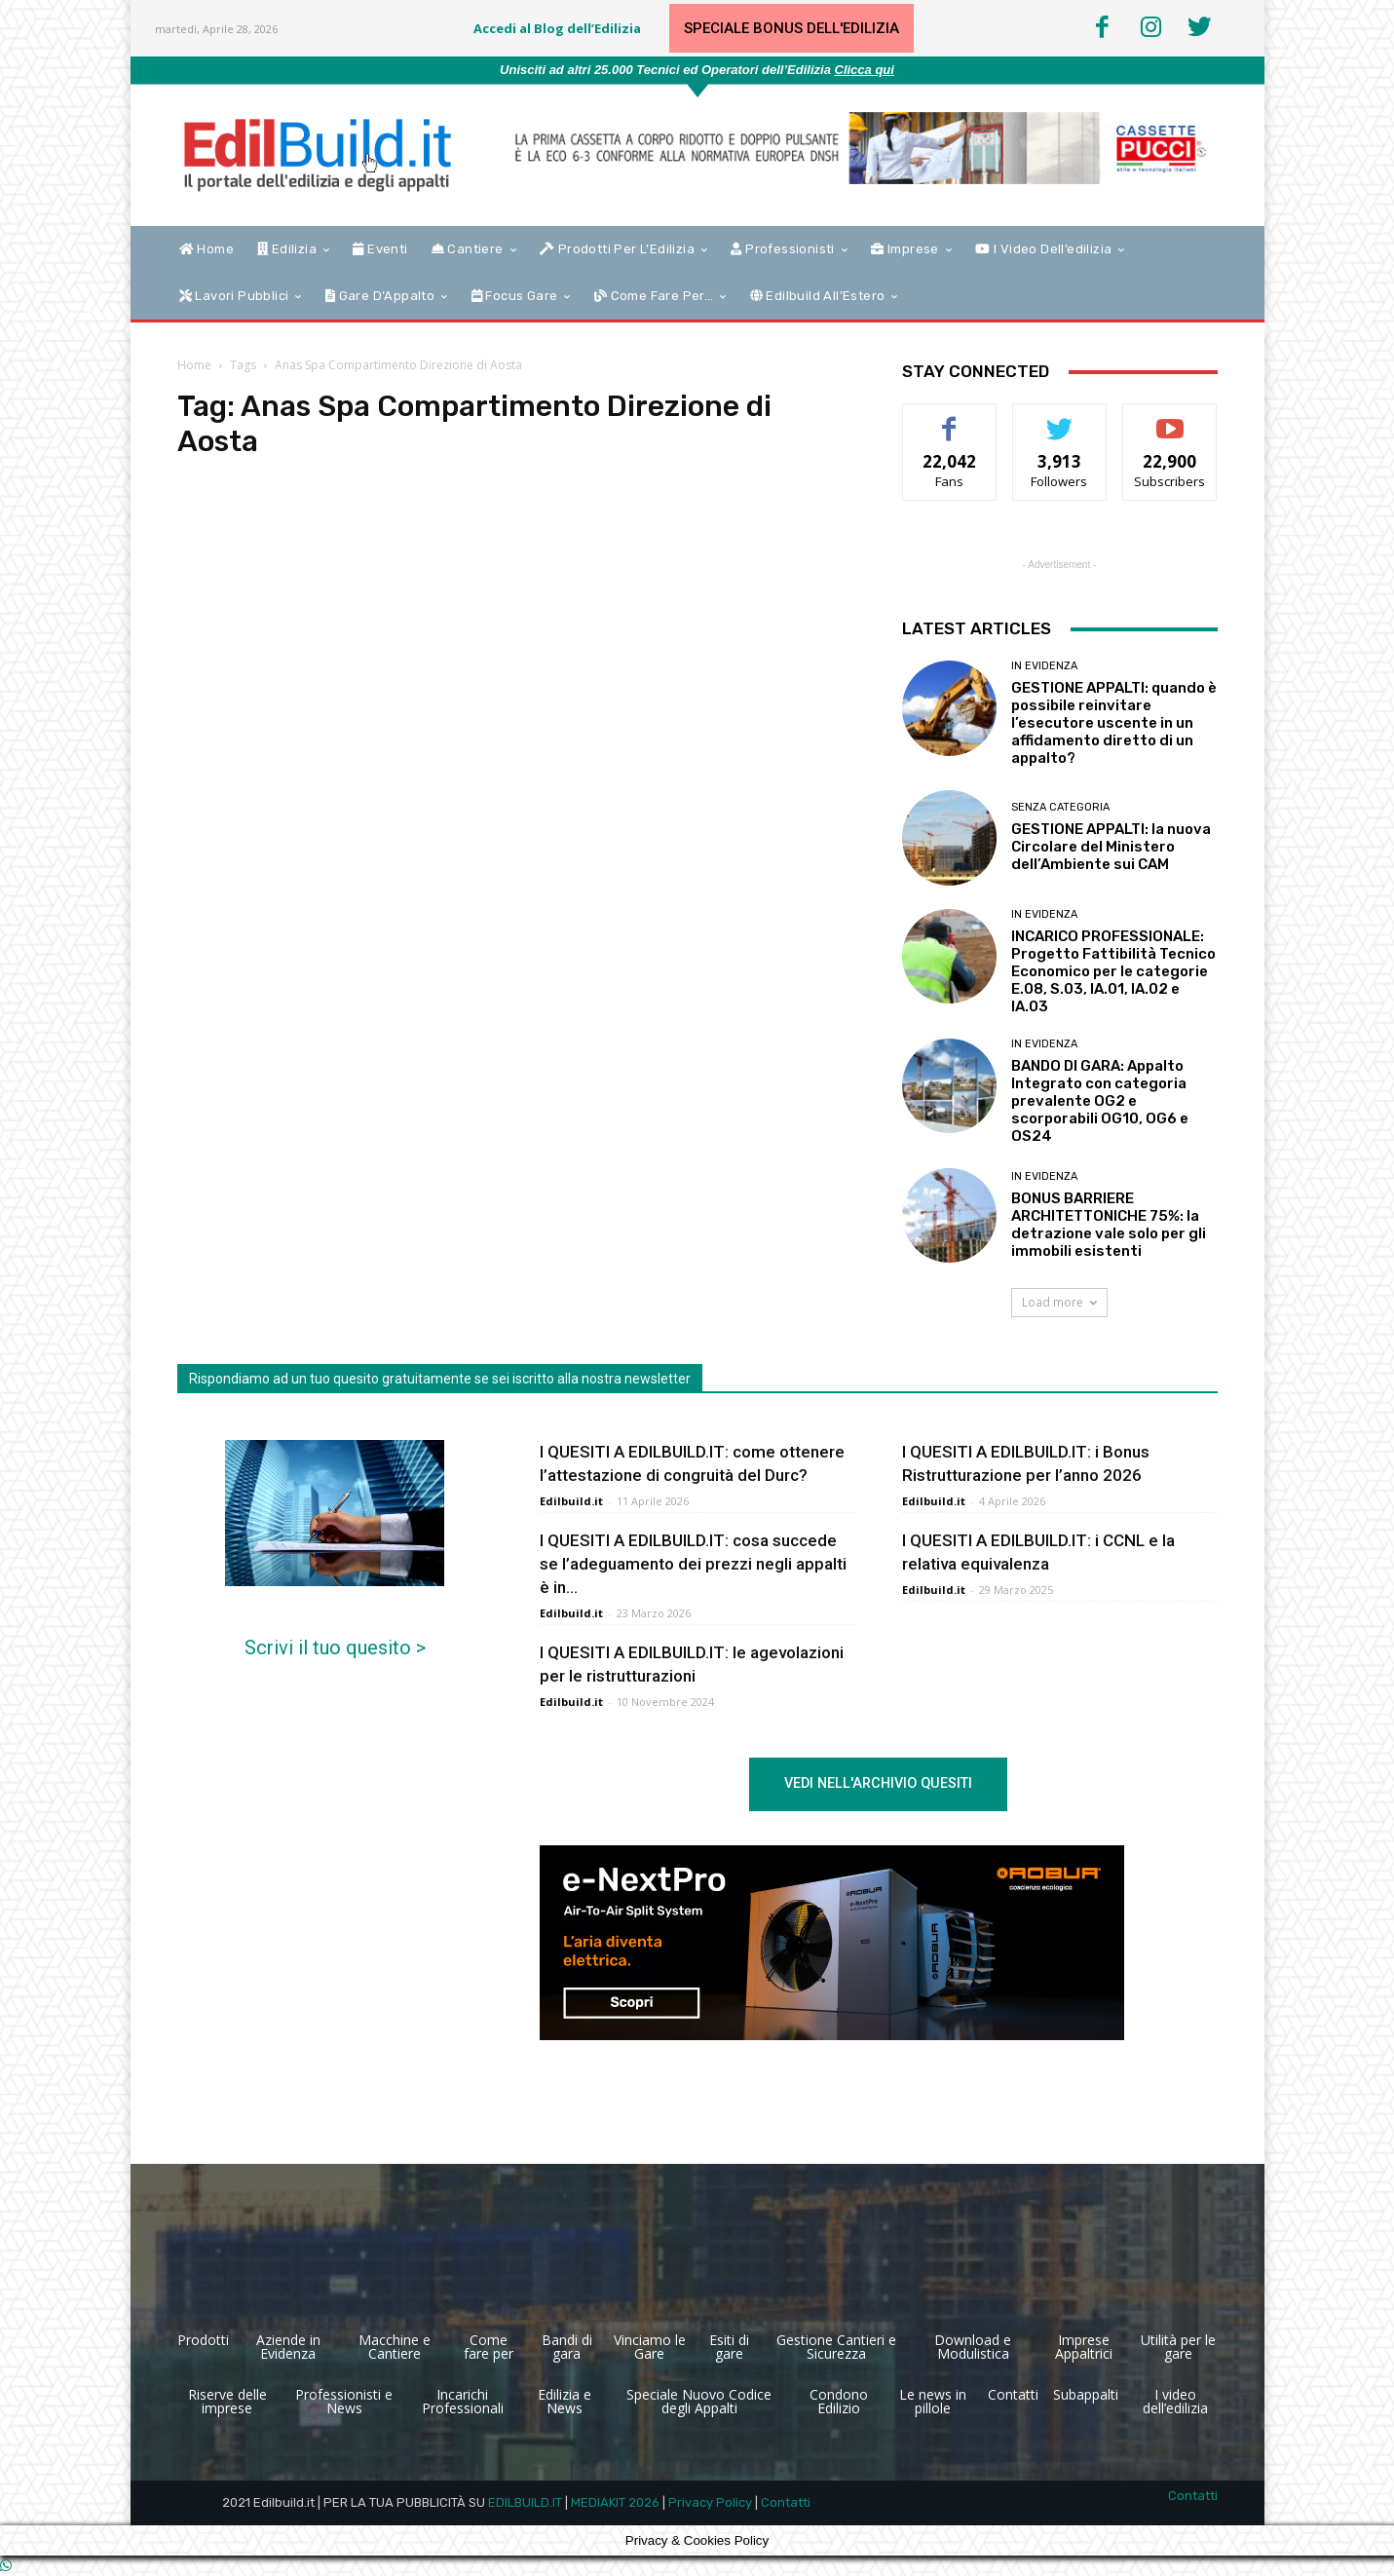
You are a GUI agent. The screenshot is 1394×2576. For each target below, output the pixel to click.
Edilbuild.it (571, 1501)
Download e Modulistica (972, 2346)
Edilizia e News (564, 2401)
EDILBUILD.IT (525, 2502)
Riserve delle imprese (227, 2401)
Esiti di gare (729, 2346)
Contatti (1013, 2394)
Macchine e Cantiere (394, 2346)
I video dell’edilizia (1175, 2401)
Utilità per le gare (1178, 2346)
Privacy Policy (710, 2502)
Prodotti (203, 2339)
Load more (1059, 1302)
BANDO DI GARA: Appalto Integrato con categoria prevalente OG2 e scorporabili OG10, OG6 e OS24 (1099, 1101)
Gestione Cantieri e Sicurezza (836, 2346)
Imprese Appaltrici (1083, 2346)
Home (194, 365)
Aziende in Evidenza (288, 2346)
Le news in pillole (932, 2401)
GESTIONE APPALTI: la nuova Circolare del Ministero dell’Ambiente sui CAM (1111, 846)
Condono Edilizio (839, 2401)
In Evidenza (1044, 666)
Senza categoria (1060, 807)
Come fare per (488, 2346)
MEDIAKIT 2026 (615, 2502)
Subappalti (1085, 2394)
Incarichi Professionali (463, 2401)
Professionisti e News (344, 2401)
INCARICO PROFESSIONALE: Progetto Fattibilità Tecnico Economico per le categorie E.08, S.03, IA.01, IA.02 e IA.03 (1113, 971)
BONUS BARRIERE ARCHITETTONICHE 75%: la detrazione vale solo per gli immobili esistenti (1108, 1225)
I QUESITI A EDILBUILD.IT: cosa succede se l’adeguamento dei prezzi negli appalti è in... (693, 1564)
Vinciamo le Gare (650, 2346)
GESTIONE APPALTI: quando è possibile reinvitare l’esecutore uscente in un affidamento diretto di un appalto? (1114, 723)
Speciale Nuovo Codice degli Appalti (699, 2401)
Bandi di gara (567, 2346)
